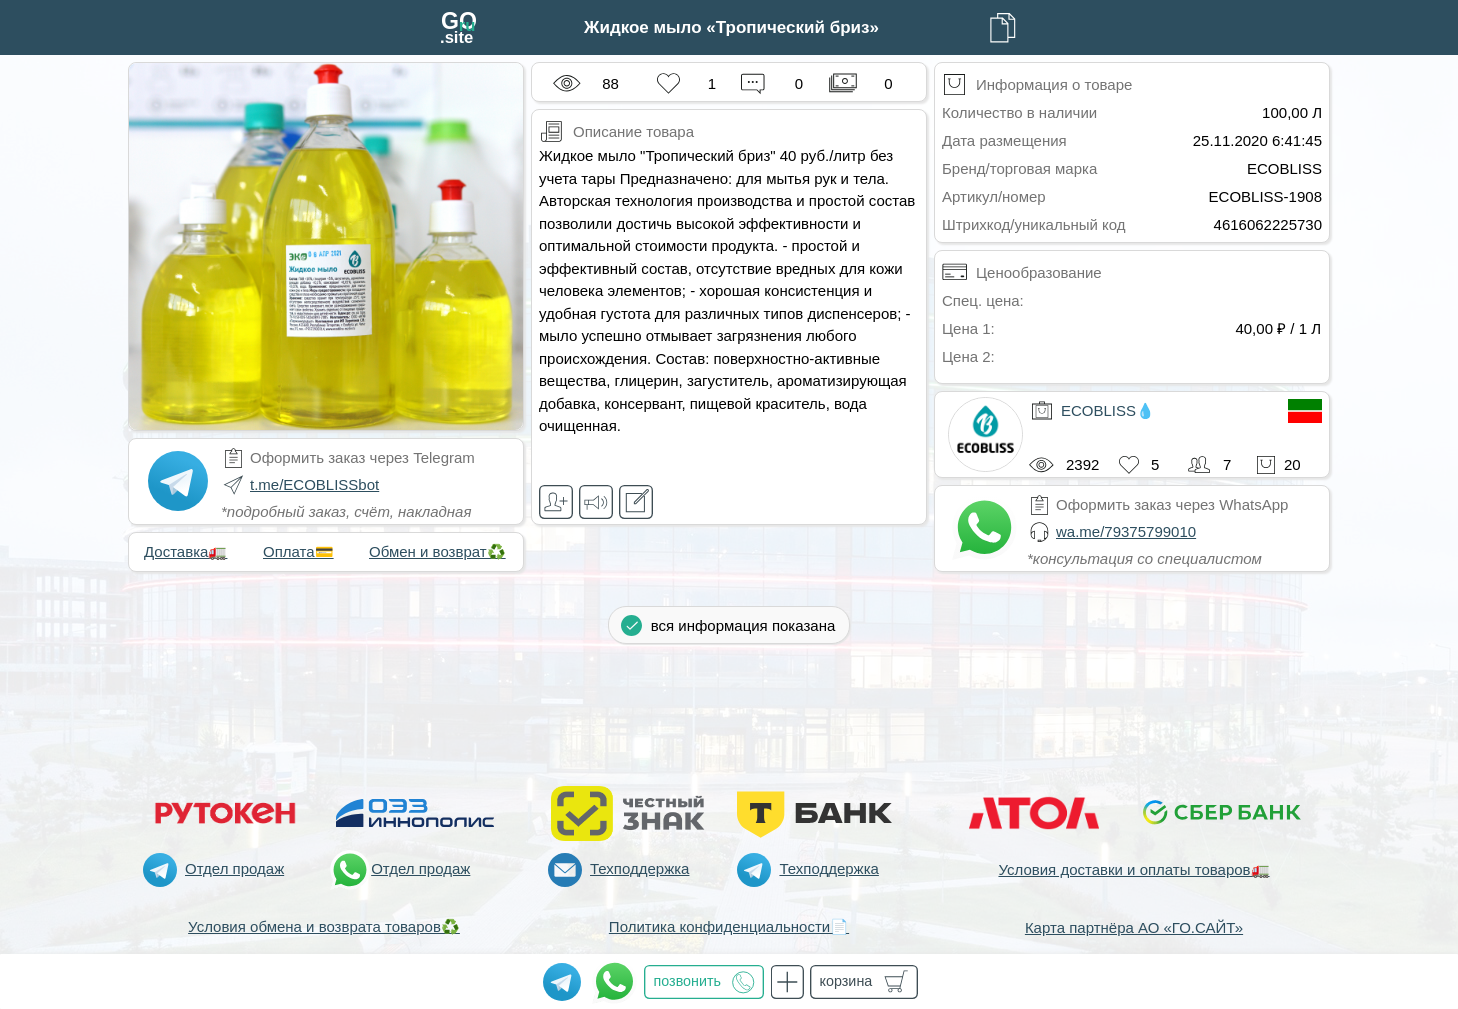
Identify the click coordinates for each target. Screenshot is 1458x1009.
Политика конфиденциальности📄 (729, 926)
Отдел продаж (234, 868)
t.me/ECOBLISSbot (314, 484)
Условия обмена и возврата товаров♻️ (324, 926)
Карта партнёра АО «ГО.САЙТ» (1134, 927)
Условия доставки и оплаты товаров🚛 (1133, 869)
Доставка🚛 (185, 551)
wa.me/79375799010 (1126, 531)
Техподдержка (639, 868)
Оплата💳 (298, 551)
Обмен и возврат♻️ (437, 551)
